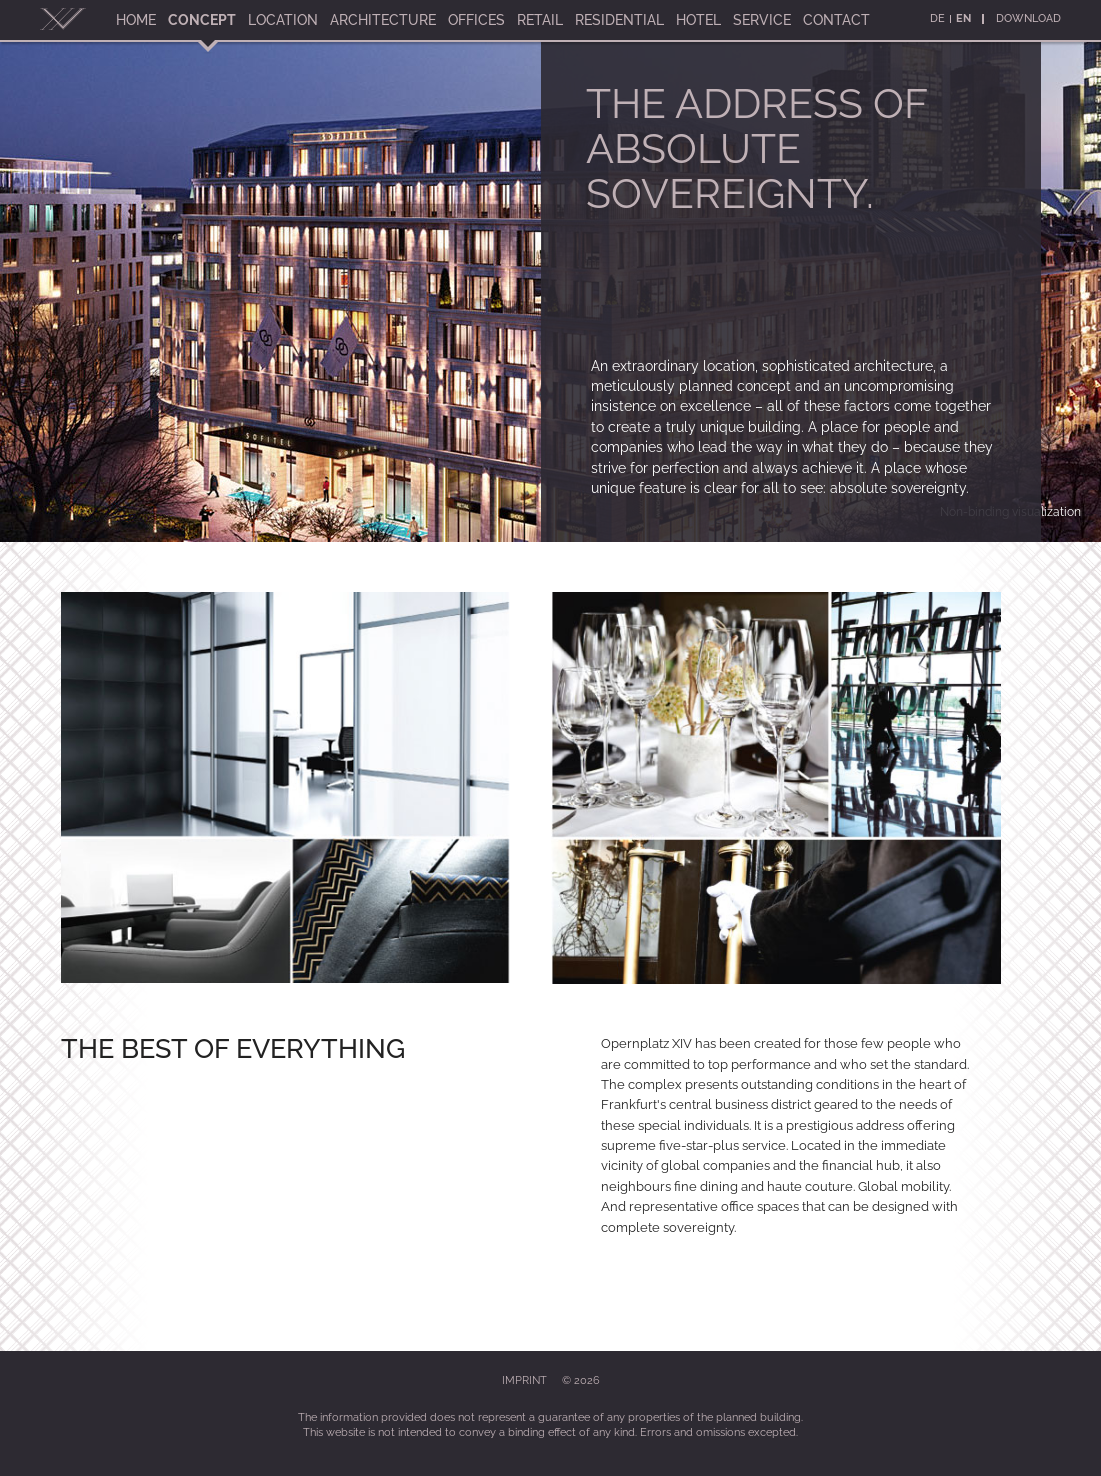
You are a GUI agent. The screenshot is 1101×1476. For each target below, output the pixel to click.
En (963, 18)
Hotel (698, 20)
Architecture (383, 20)
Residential (619, 20)
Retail (540, 20)
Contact (836, 20)
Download (1028, 18)
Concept (202, 20)
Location (283, 20)
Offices (476, 20)
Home (136, 20)
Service (762, 20)
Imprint (524, 1380)
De (937, 18)
